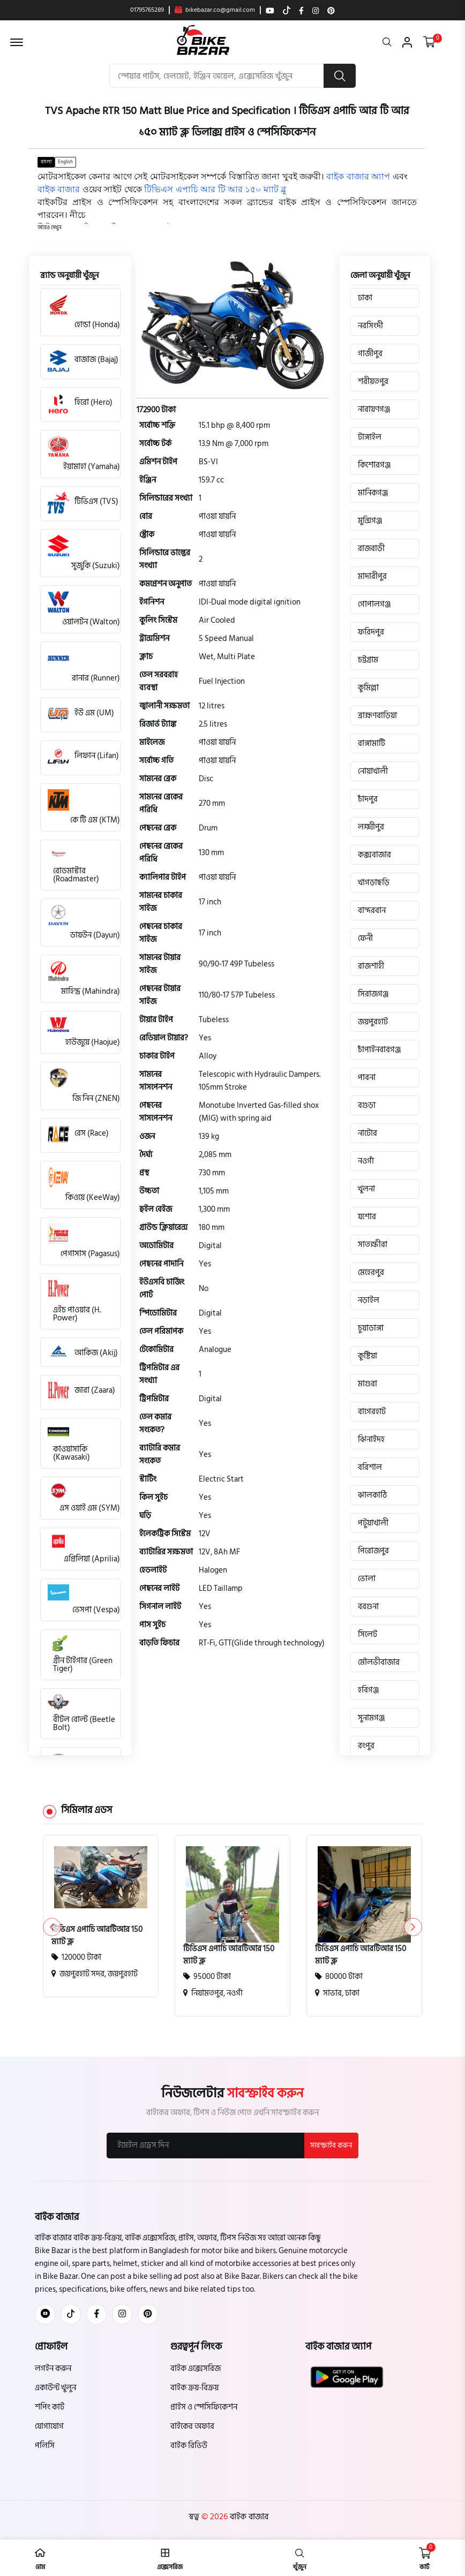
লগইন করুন (53, 2369)
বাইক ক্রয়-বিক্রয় (194, 2388)
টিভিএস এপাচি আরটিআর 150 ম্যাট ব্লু (96, 1936)
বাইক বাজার (248, 2517)
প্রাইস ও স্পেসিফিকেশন (203, 2407)
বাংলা (46, 161)
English (65, 161)
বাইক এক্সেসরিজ (195, 2369)
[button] (50, 228)
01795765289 (147, 10)
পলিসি (45, 2446)
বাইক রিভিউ (188, 2446)
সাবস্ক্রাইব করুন (331, 2146)
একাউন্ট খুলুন (55, 2388)
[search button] (340, 76)
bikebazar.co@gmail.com (215, 10)
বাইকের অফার (192, 2427)
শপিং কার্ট (49, 2407)
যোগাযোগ (49, 2427)
